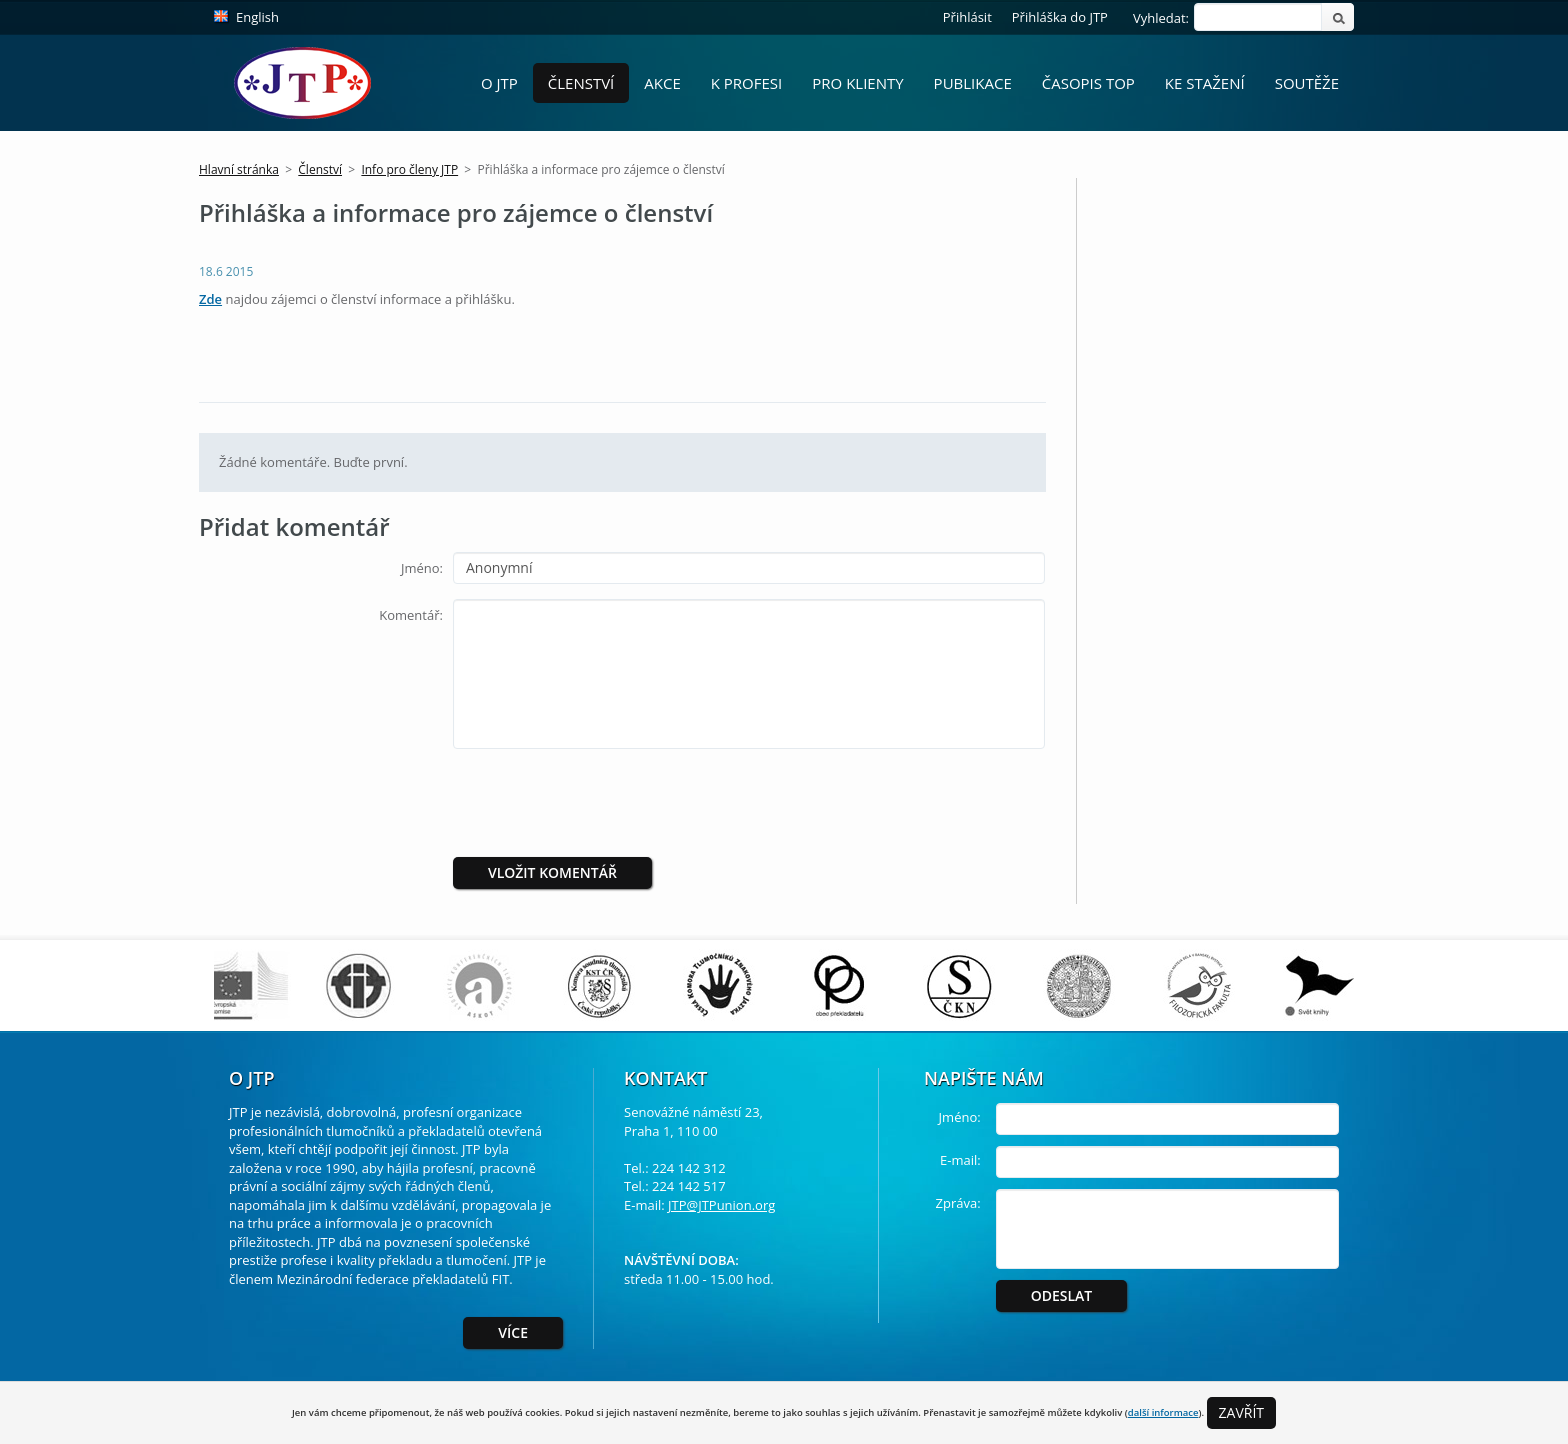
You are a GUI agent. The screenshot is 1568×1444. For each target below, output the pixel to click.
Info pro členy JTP (409, 169)
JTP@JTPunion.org (721, 1205)
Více (513, 1332)
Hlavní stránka (239, 169)
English (257, 17)
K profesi (747, 83)
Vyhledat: (1161, 18)
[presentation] (620, 803)
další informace (1163, 1412)
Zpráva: (958, 1203)
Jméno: (422, 568)
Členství (581, 83)
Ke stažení (1205, 83)
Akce (662, 83)
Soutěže (1307, 83)
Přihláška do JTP (1060, 17)
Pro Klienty (857, 83)
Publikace (973, 83)
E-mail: (960, 1160)
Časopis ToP (1088, 83)
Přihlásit (967, 17)
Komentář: (411, 615)
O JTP (499, 83)
